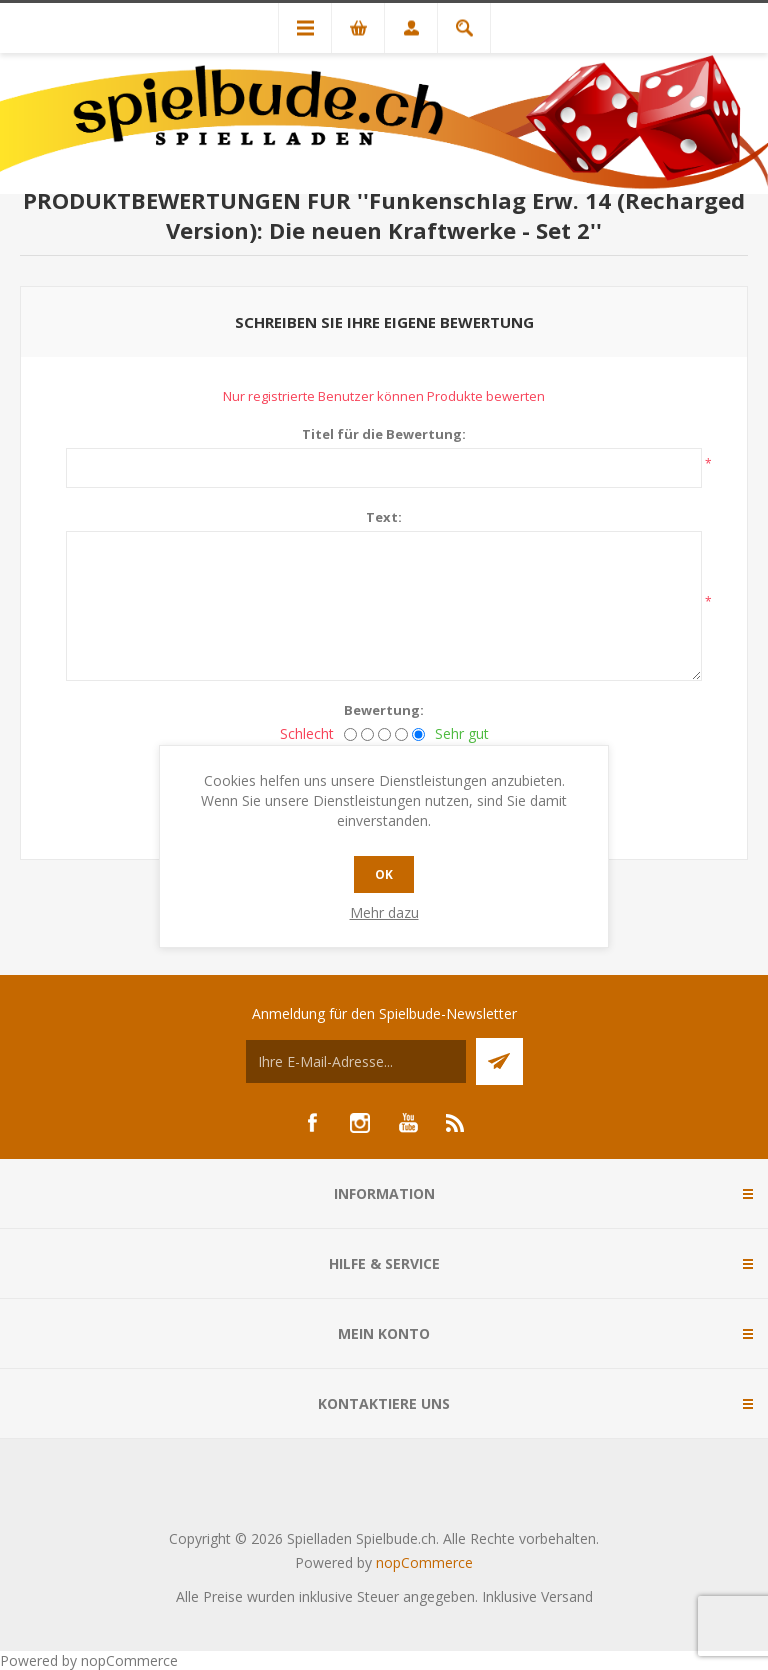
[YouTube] (408, 1123)
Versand (567, 1596)
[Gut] (401, 734)
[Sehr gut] (418, 734)
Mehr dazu (384, 912)
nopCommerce (424, 1562)
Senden (499, 1061)
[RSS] (456, 1123)
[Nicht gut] (367, 734)
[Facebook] (312, 1123)
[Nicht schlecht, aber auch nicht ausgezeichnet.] (384, 734)
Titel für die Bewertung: (384, 434)
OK (384, 874)
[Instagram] (360, 1123)
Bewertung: (384, 710)
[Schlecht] (350, 734)
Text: (384, 517)
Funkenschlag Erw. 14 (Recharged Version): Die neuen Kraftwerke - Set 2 (455, 215)
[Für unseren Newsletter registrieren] (356, 1061)
